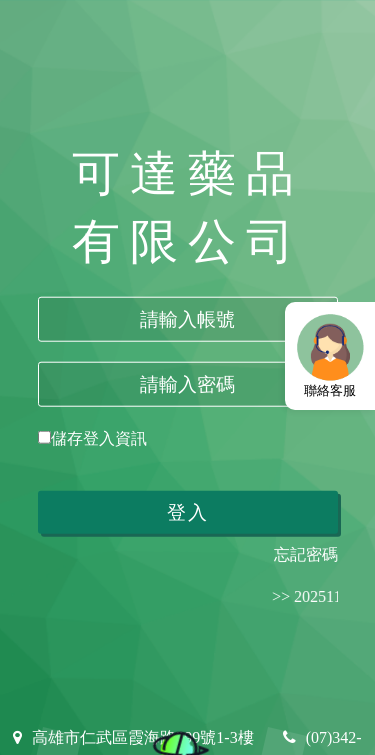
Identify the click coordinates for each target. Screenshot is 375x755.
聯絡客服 (330, 355)
